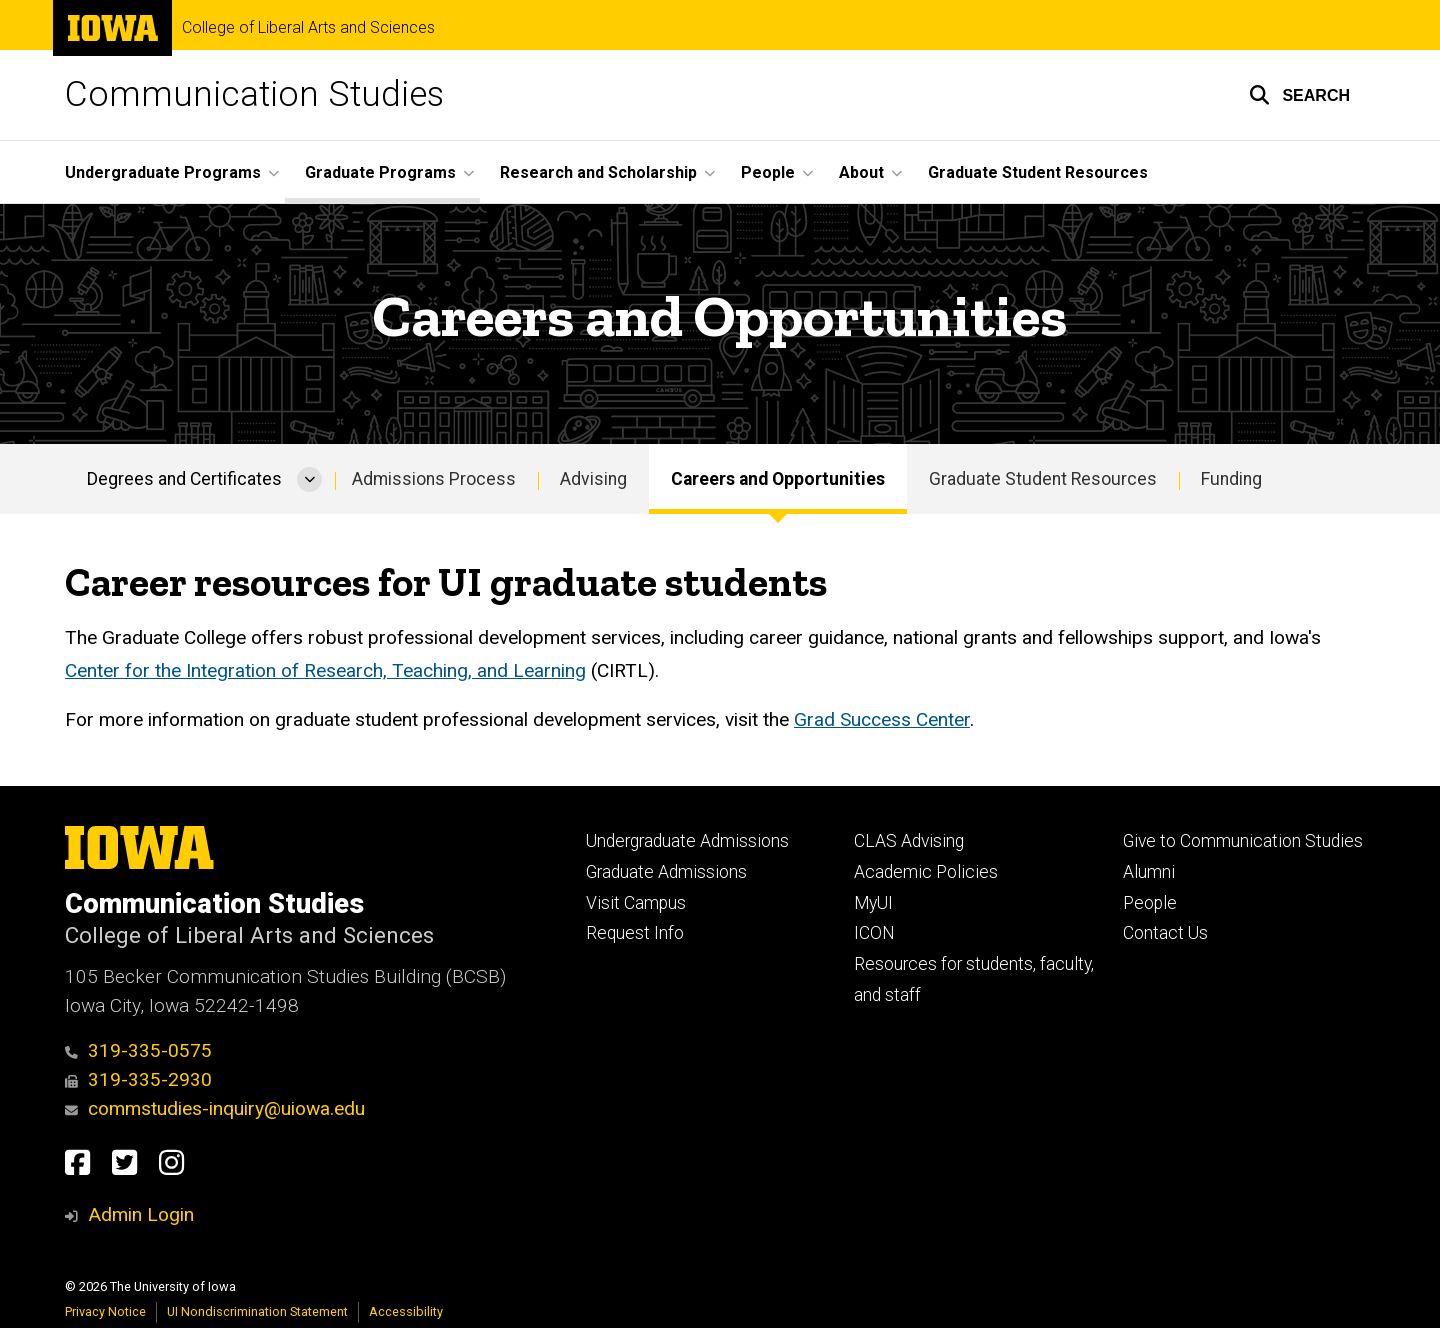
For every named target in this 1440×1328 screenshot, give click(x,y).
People (1150, 903)
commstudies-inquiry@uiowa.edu (215, 1108)
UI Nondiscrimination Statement (257, 1311)
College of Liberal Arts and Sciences (308, 28)
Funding (1231, 479)
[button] (1299, 95)
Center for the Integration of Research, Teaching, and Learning (325, 670)
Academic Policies (926, 872)
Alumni (1149, 872)
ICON (874, 933)
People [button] (768, 172)
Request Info (635, 933)
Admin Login (141, 1214)
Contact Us (1165, 933)
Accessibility (406, 1311)
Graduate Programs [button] (380, 172)
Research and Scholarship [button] (598, 172)
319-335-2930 (138, 1079)
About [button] (861, 172)
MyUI (873, 903)
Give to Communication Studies (1243, 841)
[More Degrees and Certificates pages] (309, 479)
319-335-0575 (138, 1050)
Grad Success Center (882, 720)
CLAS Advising (909, 841)
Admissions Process (434, 479)
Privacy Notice (105, 1311)
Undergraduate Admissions (687, 841)
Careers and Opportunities (778, 479)
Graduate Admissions (666, 872)
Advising (593, 479)
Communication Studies (254, 94)
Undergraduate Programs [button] (163, 172)
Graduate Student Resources (1038, 172)
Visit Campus (636, 903)
